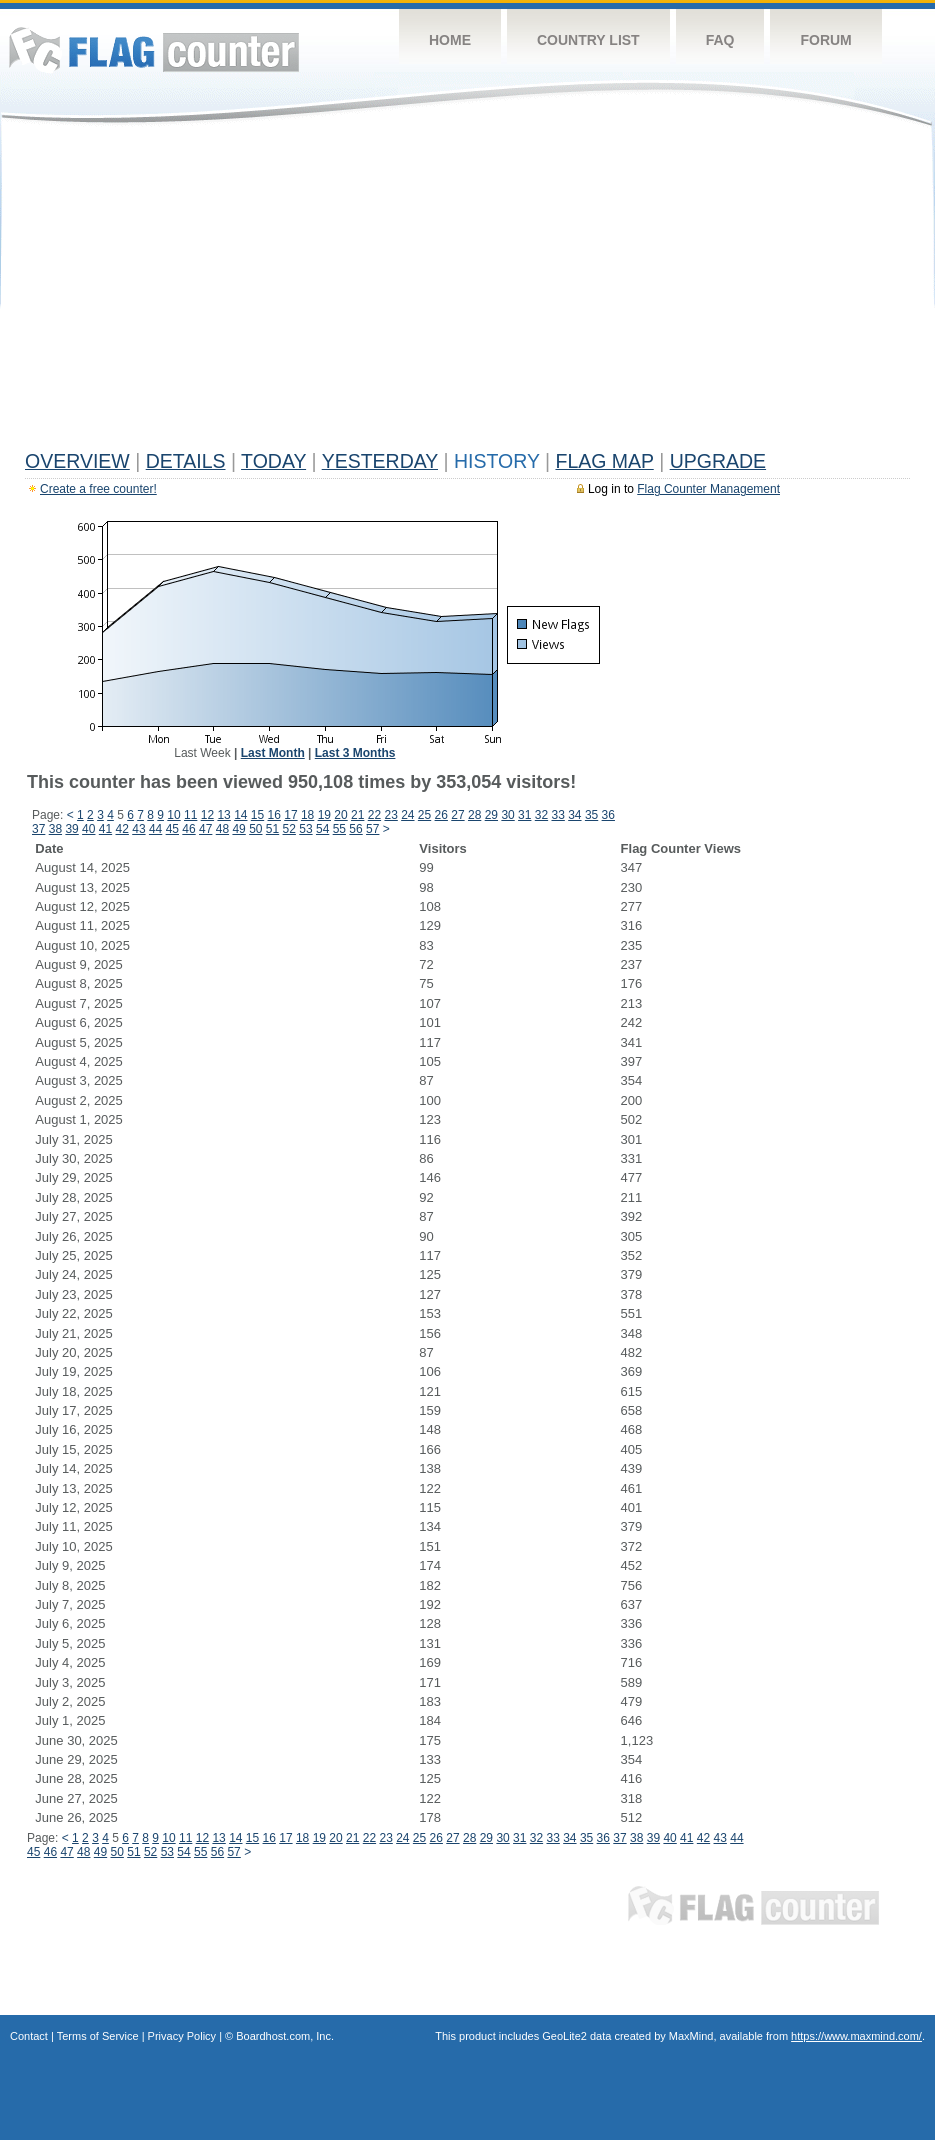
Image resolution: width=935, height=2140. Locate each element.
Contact (29, 2036)
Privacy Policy (182, 2036)
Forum (825, 40)
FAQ (720, 40)
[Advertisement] (467, 292)
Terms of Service (98, 2036)
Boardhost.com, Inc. (285, 2036)
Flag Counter (154, 49)
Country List (588, 40)
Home (450, 40)
